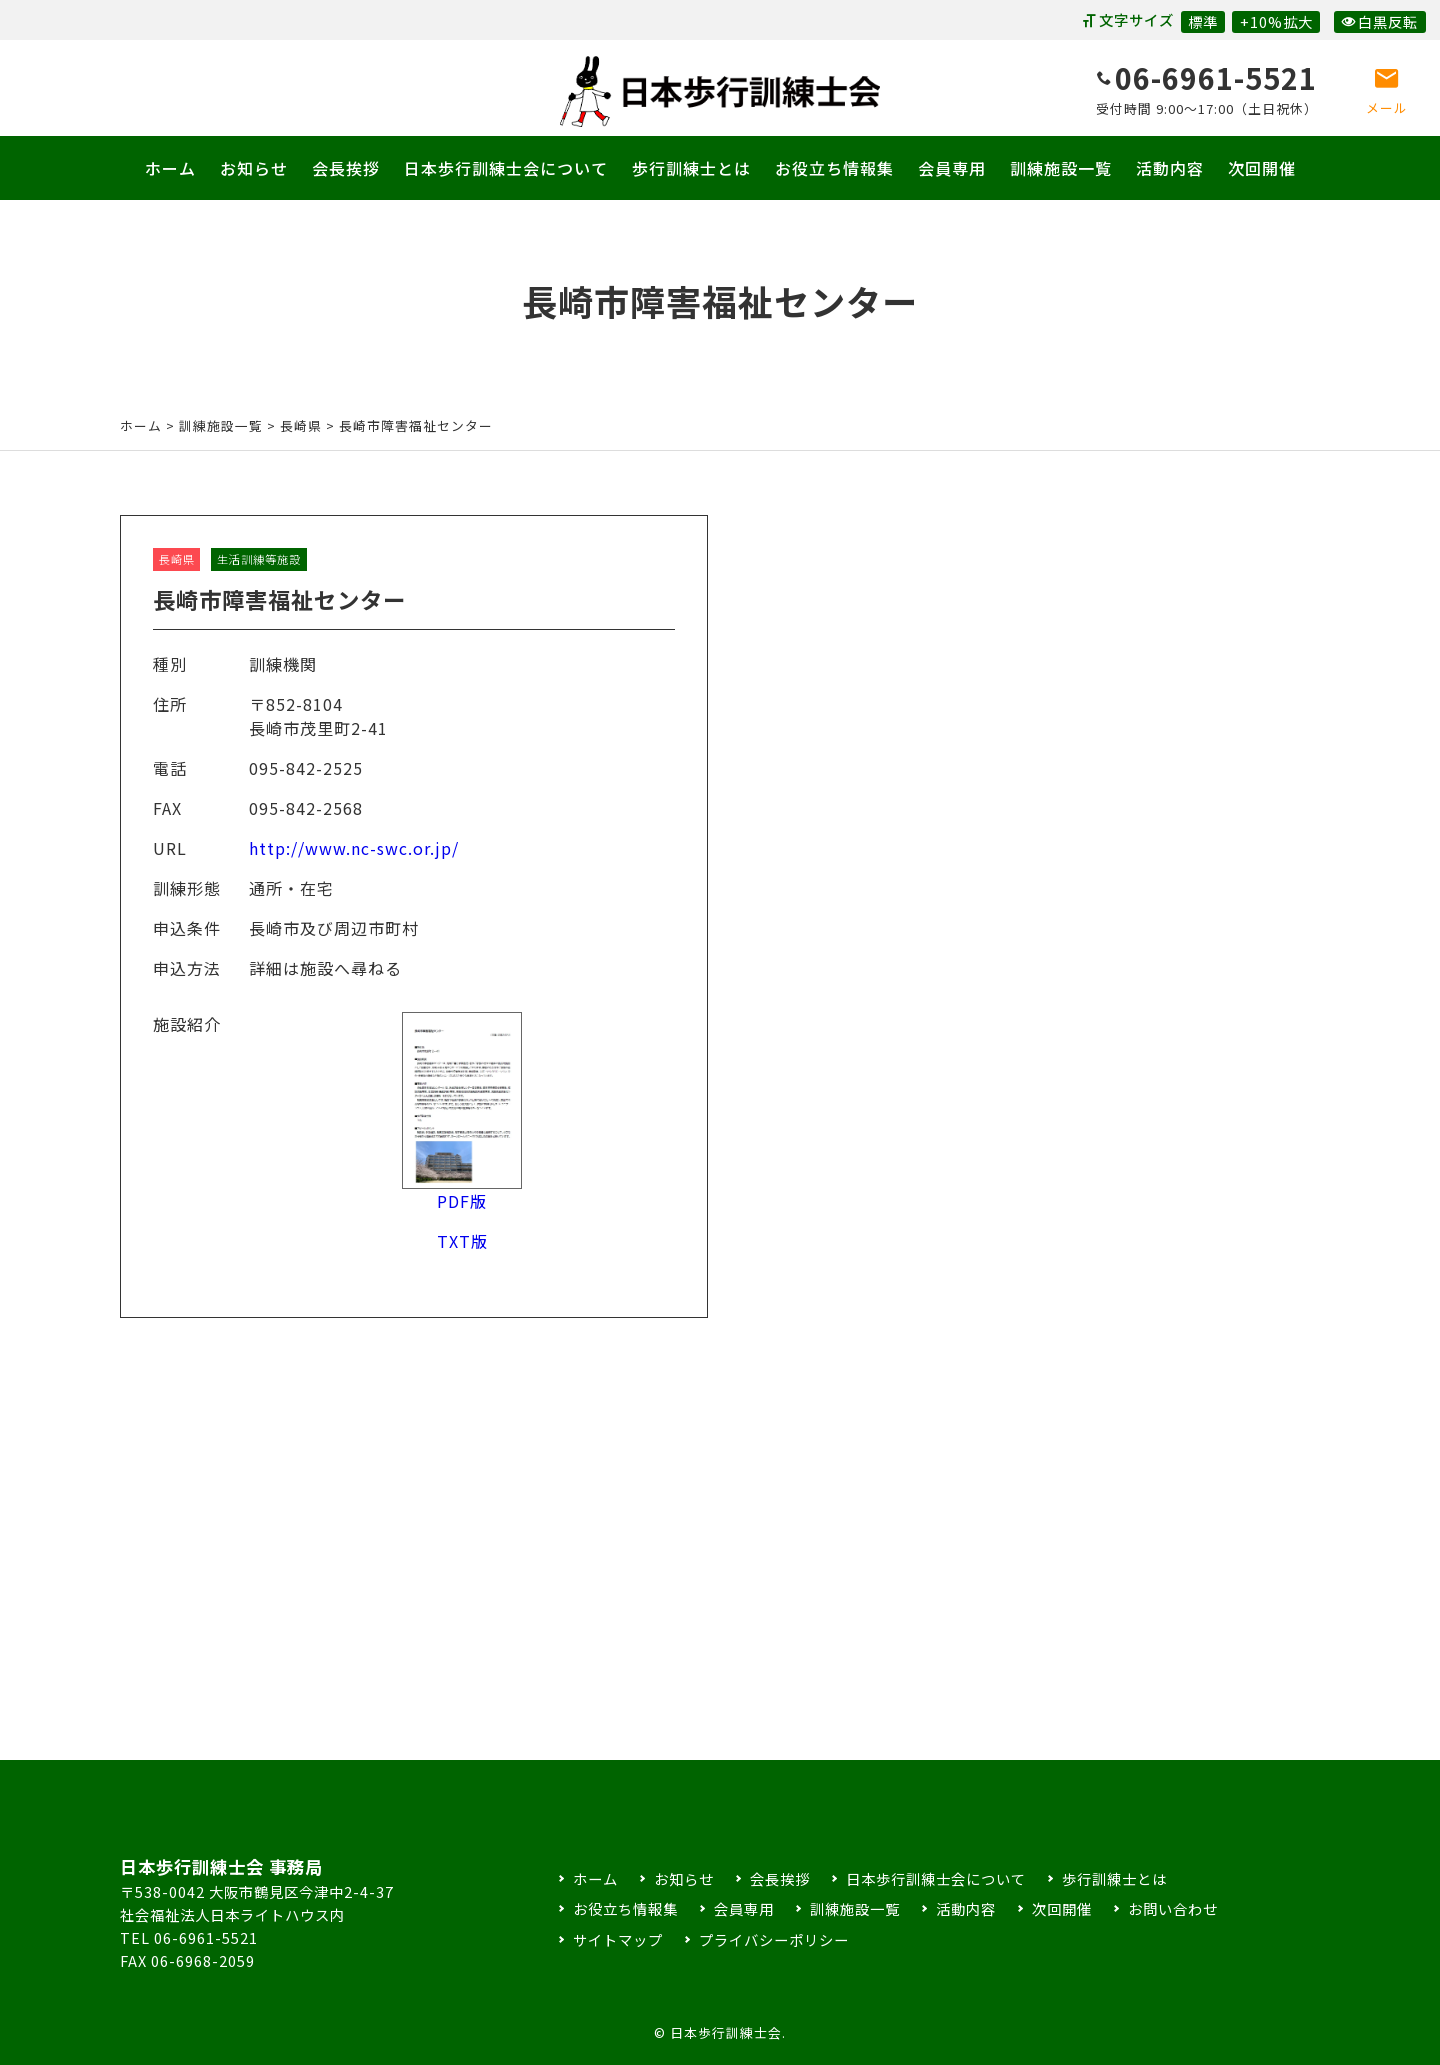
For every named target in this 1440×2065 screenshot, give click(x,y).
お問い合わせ (1173, 1908)
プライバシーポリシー (774, 1939)
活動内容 (1170, 168)
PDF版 (462, 1205)
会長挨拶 (346, 168)
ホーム (170, 168)
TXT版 (462, 1257)
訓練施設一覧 (1061, 168)
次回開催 (1262, 168)
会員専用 (952, 168)
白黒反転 (1379, 21)
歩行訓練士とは (691, 168)
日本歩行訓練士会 (720, 91)
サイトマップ (618, 1939)
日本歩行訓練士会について (506, 168)
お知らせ (254, 168)
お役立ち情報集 (834, 168)
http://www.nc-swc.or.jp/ (354, 865)
